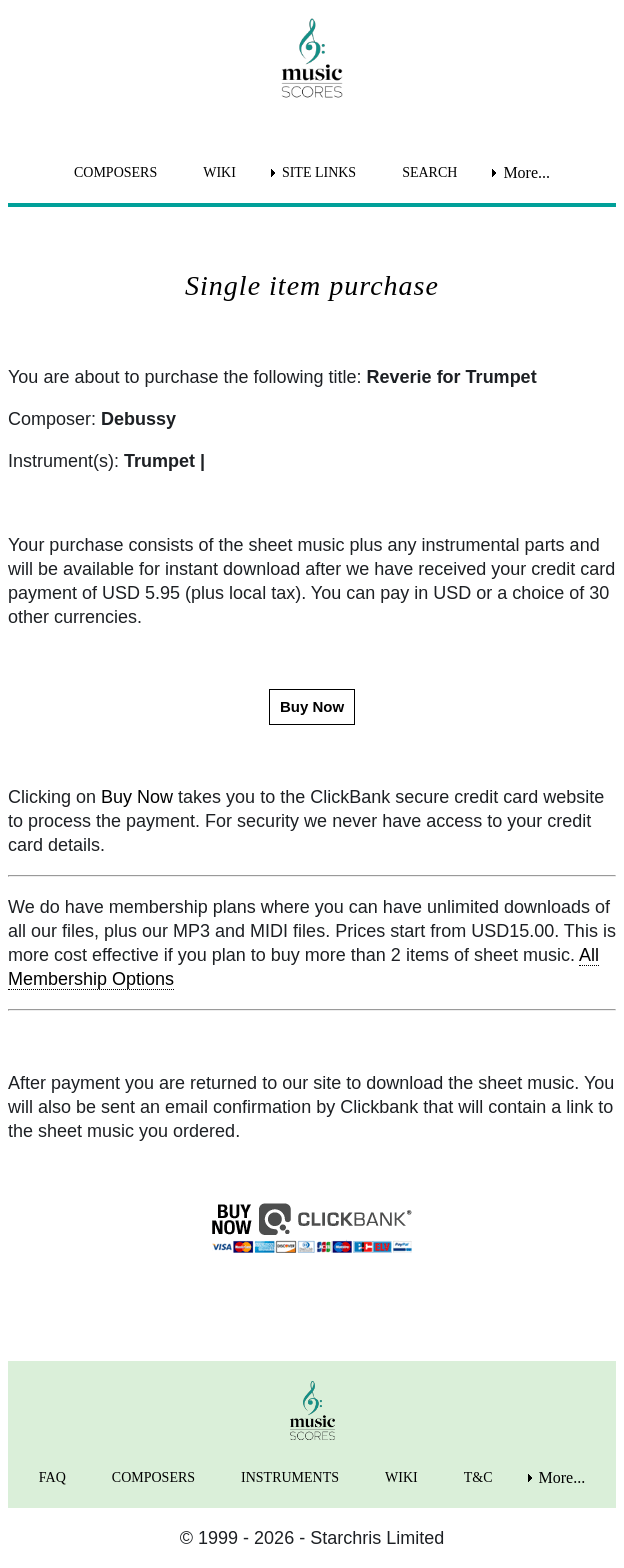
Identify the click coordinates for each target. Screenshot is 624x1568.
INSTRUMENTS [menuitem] (290, 1477)
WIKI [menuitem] (219, 172)
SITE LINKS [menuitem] (319, 172)
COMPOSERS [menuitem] (115, 172)
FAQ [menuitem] (52, 1477)
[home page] (312, 58)
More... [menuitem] (526, 172)
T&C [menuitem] (478, 1477)
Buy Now (137, 797)
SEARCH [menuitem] (429, 172)
